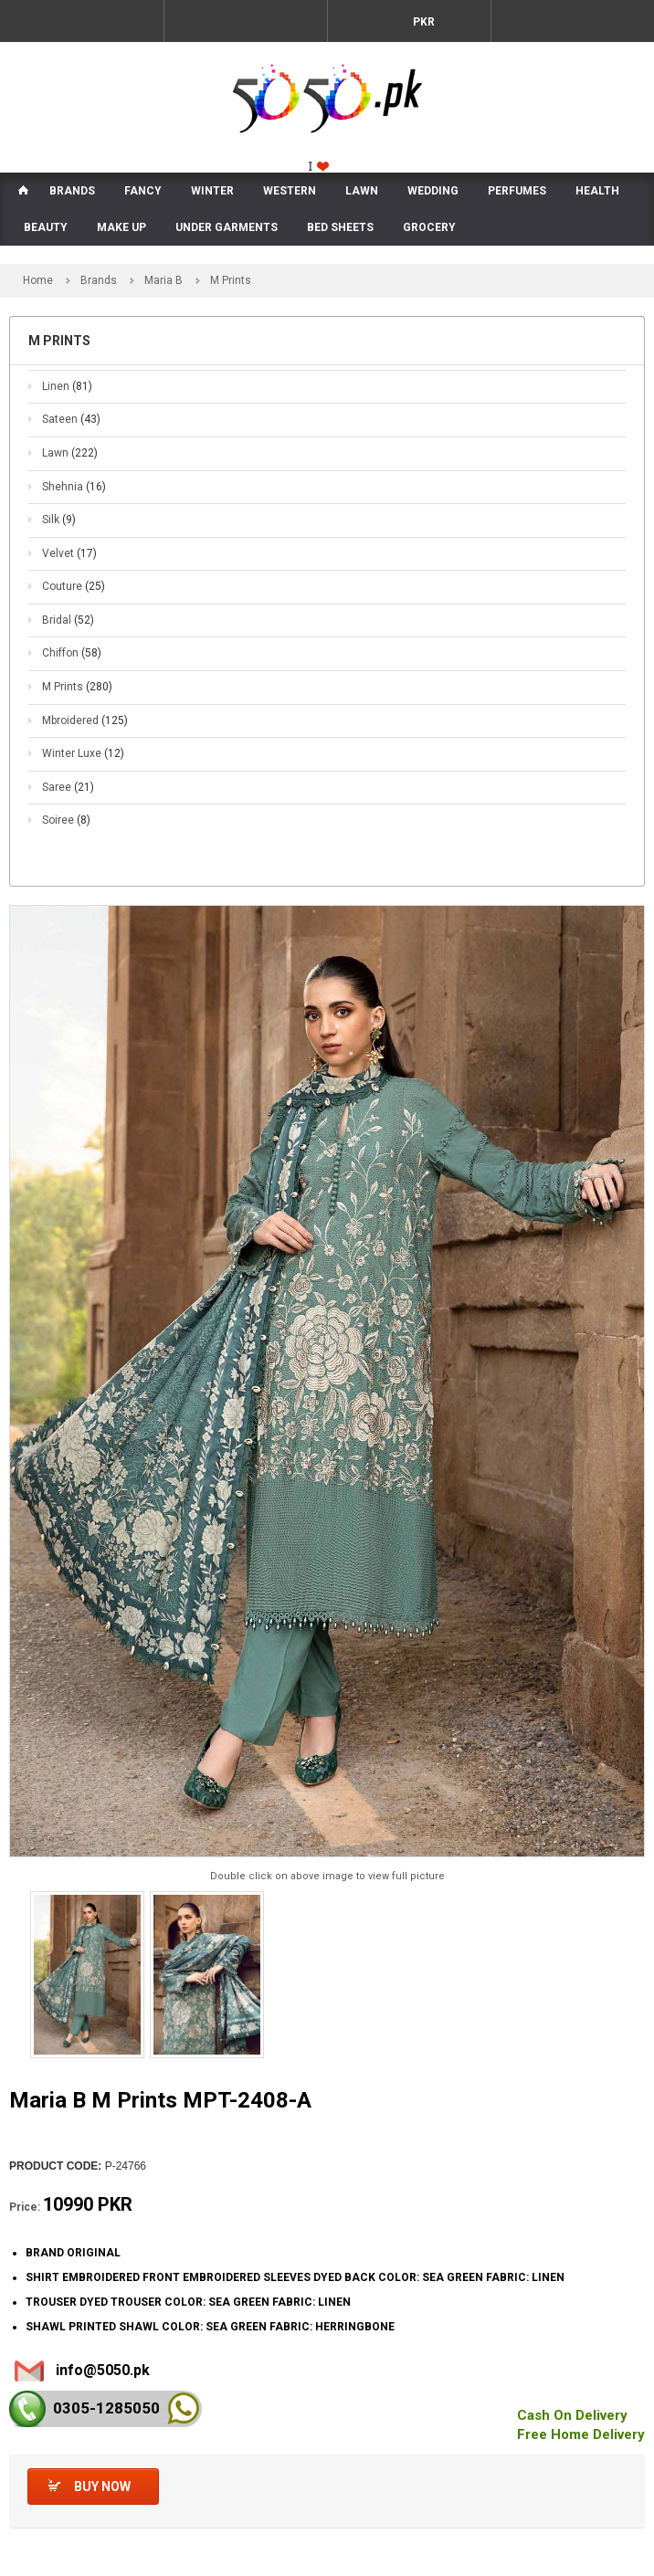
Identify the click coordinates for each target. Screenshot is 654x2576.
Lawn (70, 453)
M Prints (77, 686)
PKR (422, 22)
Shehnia (74, 486)
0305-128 (106, 2408)
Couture (73, 586)
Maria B (163, 280)
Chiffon (71, 653)
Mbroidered (85, 720)
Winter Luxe (83, 753)
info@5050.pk (103, 2370)
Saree (68, 787)
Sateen (71, 419)
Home (38, 280)
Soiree (66, 820)
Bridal (68, 620)
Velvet (69, 553)
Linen (67, 386)
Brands (98, 280)
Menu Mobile (82, 21)
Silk (59, 519)
